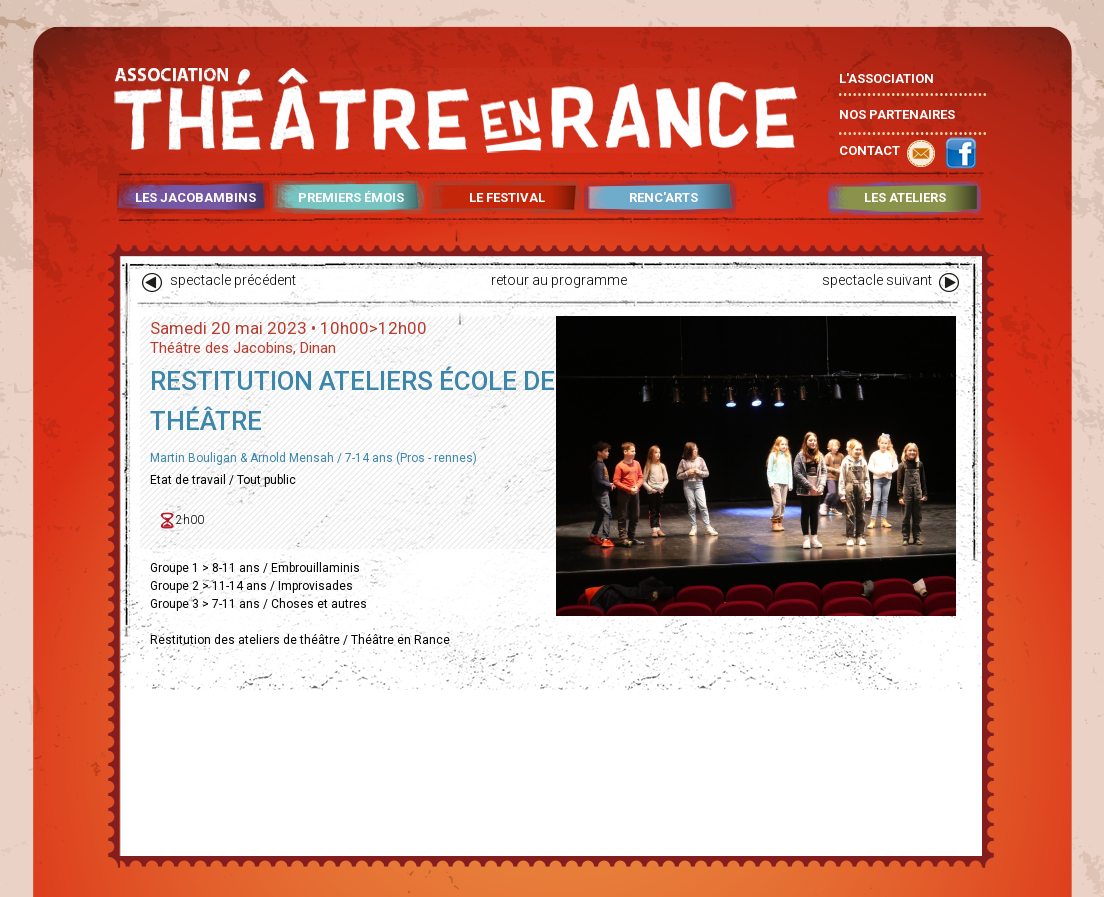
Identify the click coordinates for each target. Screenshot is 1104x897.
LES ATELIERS (905, 198)
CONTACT (869, 150)
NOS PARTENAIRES (897, 114)
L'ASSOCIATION (886, 78)
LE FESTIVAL (507, 198)
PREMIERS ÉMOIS (351, 198)
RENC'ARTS (663, 198)
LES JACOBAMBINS (195, 198)
